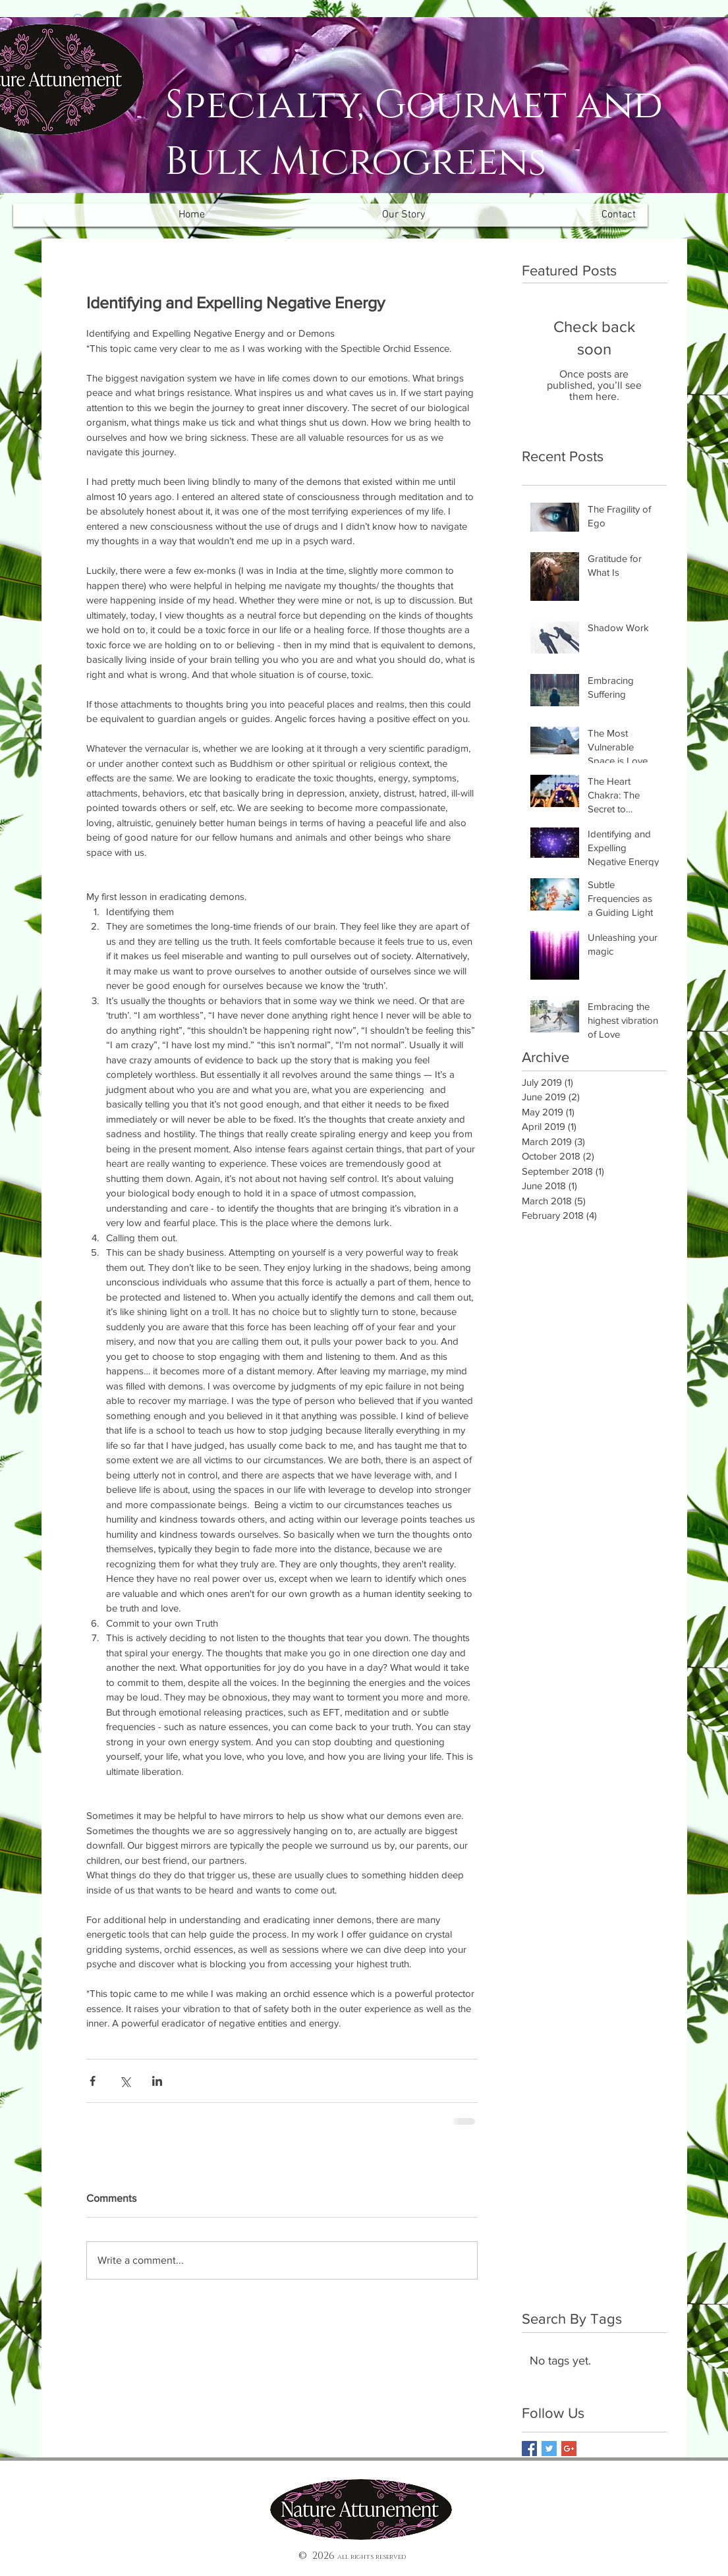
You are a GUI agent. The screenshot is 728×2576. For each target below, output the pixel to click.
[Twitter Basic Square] (549, 2448)
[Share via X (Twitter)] (125, 2081)
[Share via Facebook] (92, 2081)
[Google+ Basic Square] (568, 2448)
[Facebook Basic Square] (529, 2448)
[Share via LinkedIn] (157, 2081)
